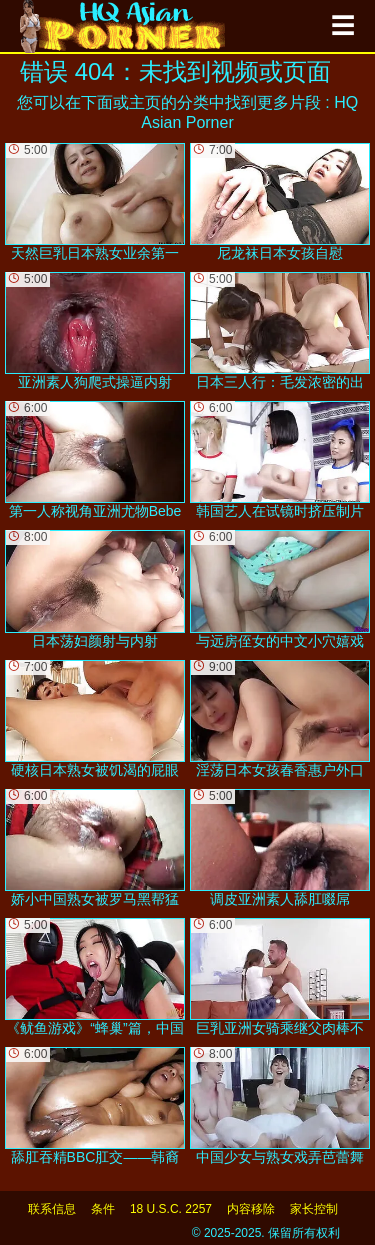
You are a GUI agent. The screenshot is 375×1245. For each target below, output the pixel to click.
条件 (103, 1209)
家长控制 (314, 1209)
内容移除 (251, 1209)
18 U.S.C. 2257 (171, 1209)
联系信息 (52, 1209)
